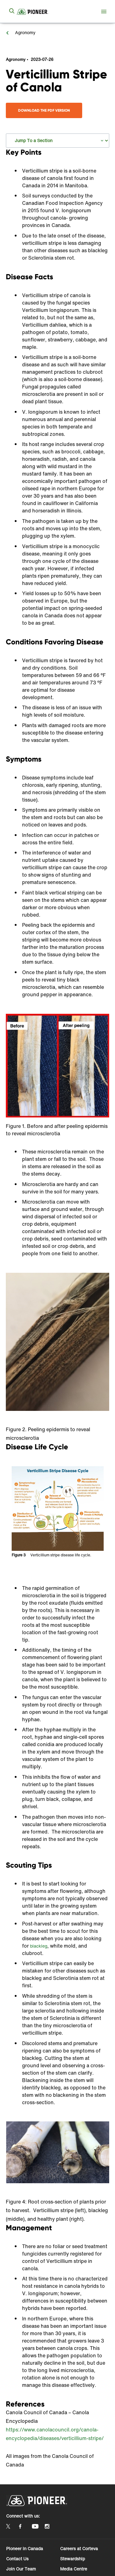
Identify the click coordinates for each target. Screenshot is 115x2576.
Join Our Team (21, 2569)
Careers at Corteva (79, 2548)
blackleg (38, 1946)
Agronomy (25, 32)
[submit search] (12, 11)
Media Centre (73, 2569)
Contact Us (17, 2558)
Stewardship (72, 2558)
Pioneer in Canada (24, 2548)
